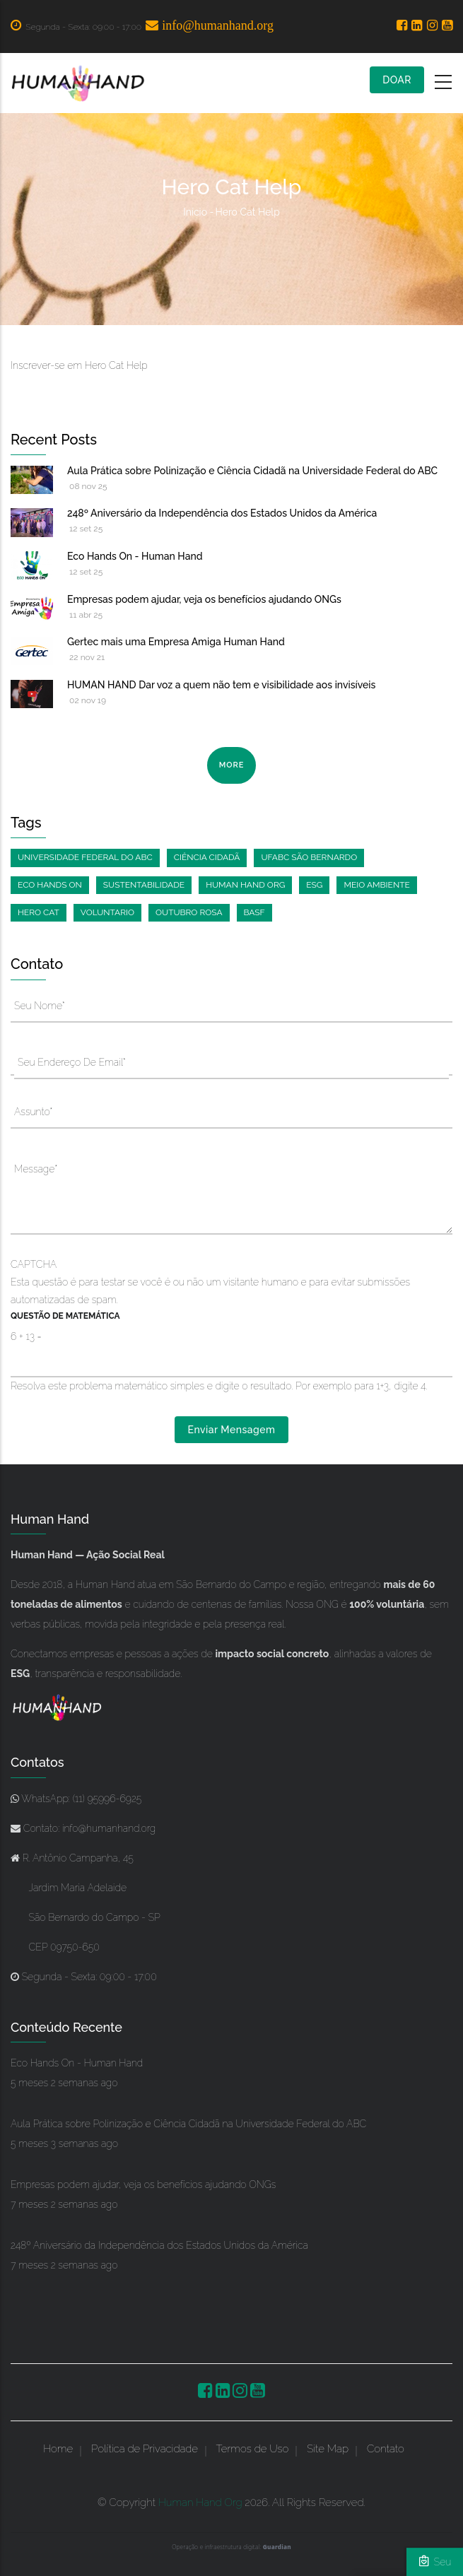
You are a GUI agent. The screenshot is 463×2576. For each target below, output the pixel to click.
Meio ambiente (376, 885)
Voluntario (107, 912)
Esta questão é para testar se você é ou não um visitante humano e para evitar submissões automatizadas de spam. (231, 1326)
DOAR (396, 80)
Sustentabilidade (143, 885)
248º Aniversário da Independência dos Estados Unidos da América (222, 513)
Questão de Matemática (65, 1316)
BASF (254, 912)
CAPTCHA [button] (34, 1264)
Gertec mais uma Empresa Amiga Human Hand (176, 641)
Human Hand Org (245, 885)
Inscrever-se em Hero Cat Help (79, 365)
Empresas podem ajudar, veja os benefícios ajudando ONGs (204, 599)
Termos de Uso (252, 2448)
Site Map (327, 2448)
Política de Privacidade (144, 2448)
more (232, 765)
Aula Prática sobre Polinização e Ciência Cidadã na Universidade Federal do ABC (252, 470)
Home (58, 2448)
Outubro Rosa (189, 912)
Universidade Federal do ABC (85, 857)
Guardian (277, 2547)
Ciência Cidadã (207, 857)
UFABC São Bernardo (309, 857)
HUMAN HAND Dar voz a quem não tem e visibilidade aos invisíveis (221, 684)
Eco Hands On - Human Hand (135, 556)
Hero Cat (38, 912)
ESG (314, 885)
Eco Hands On (50, 885)
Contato (385, 2448)
